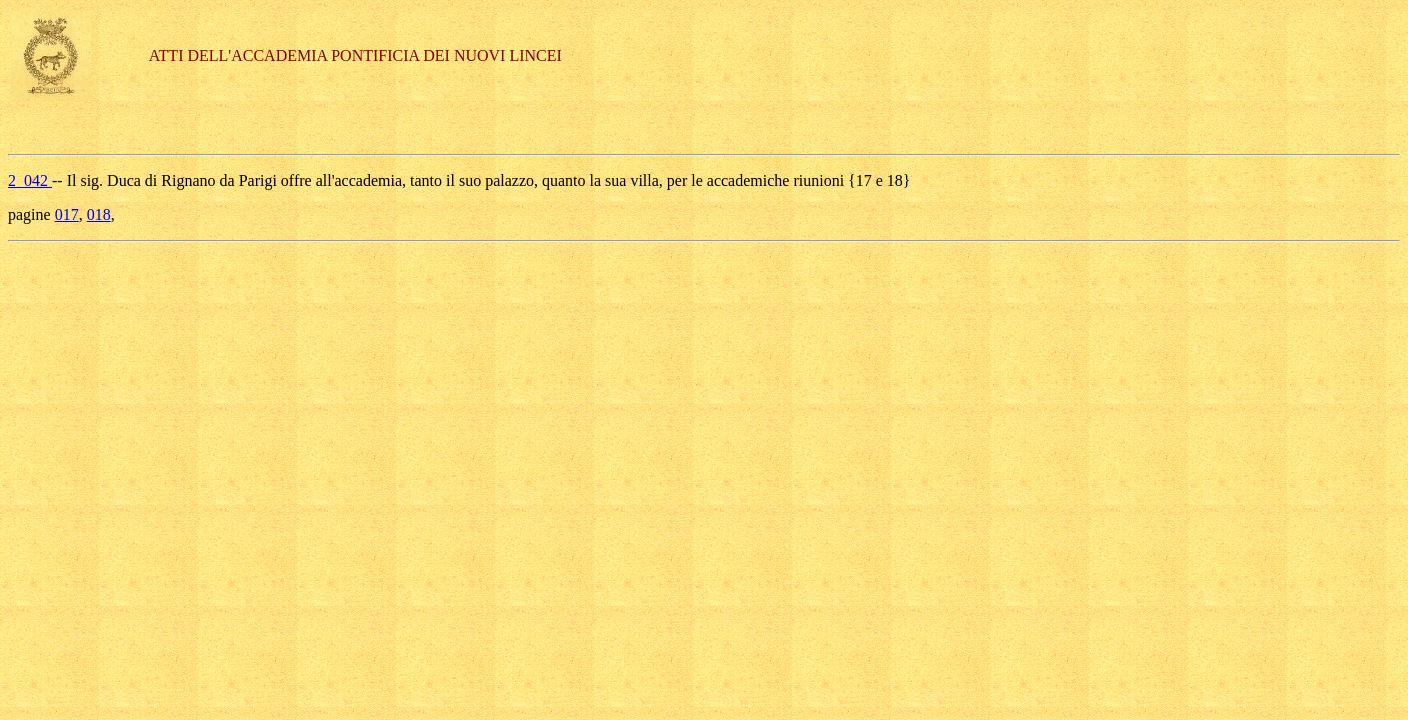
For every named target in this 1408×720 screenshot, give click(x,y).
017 (67, 214)
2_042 (30, 180)
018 (99, 214)
